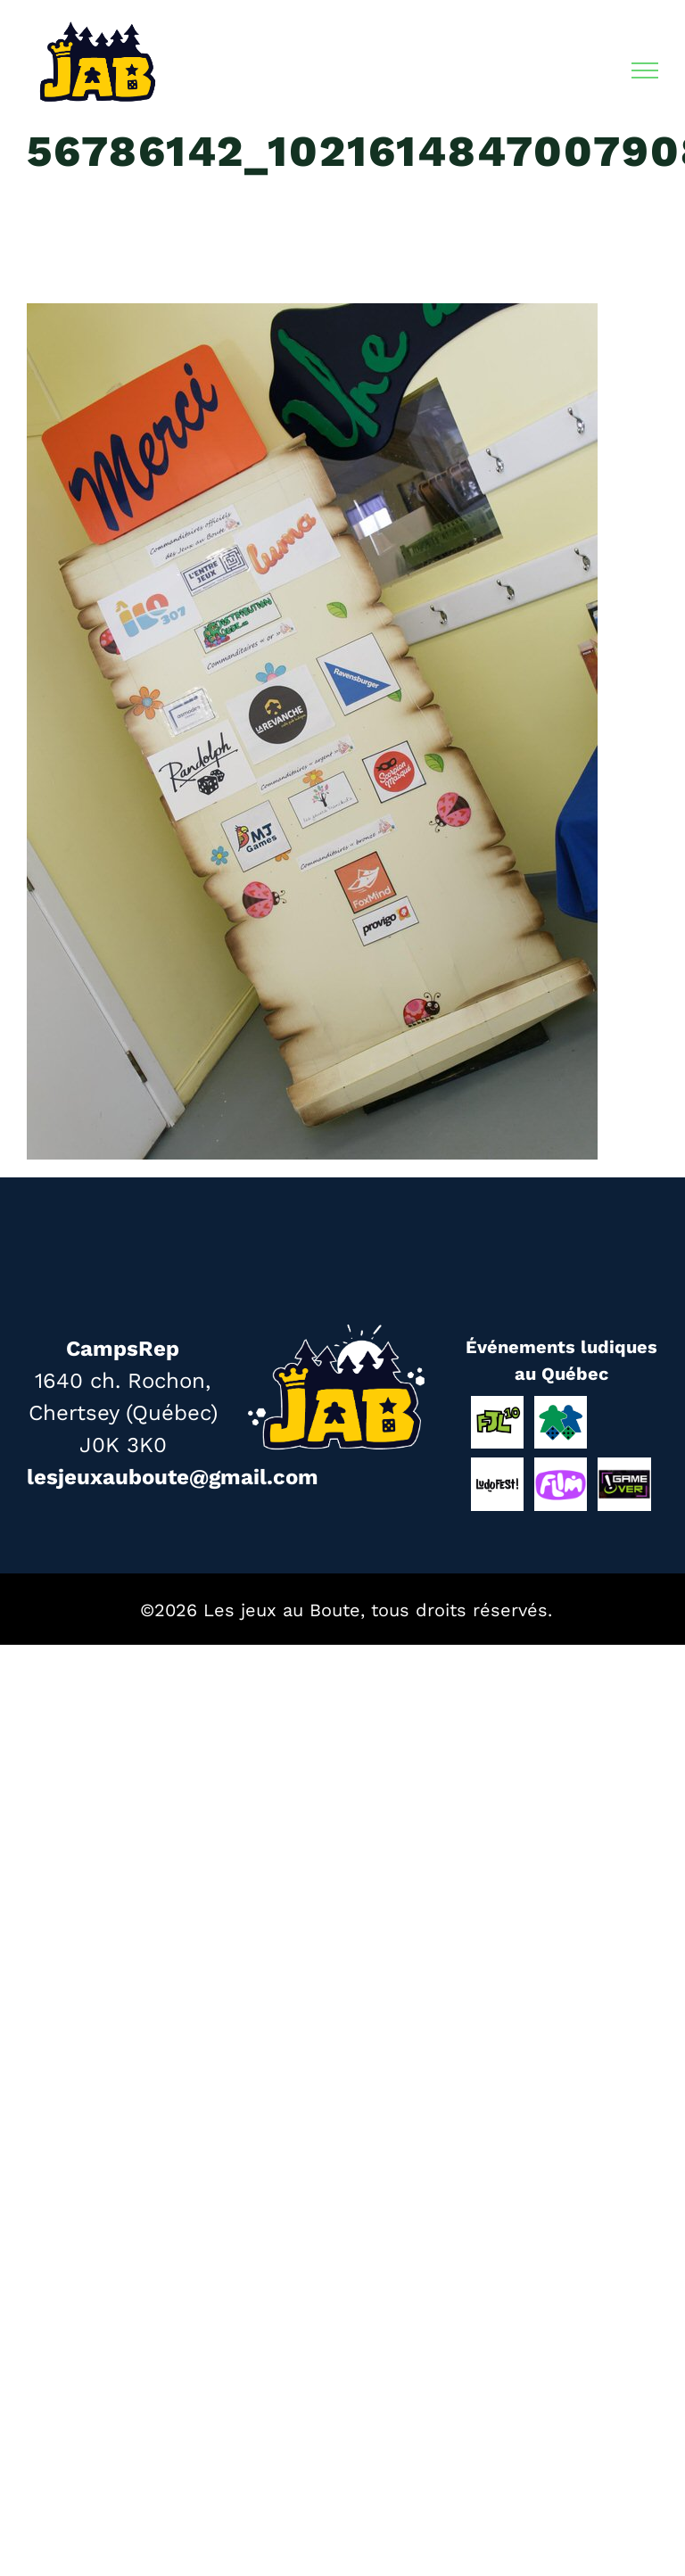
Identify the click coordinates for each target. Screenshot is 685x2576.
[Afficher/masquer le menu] (645, 70)
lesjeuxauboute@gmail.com (172, 1477)
